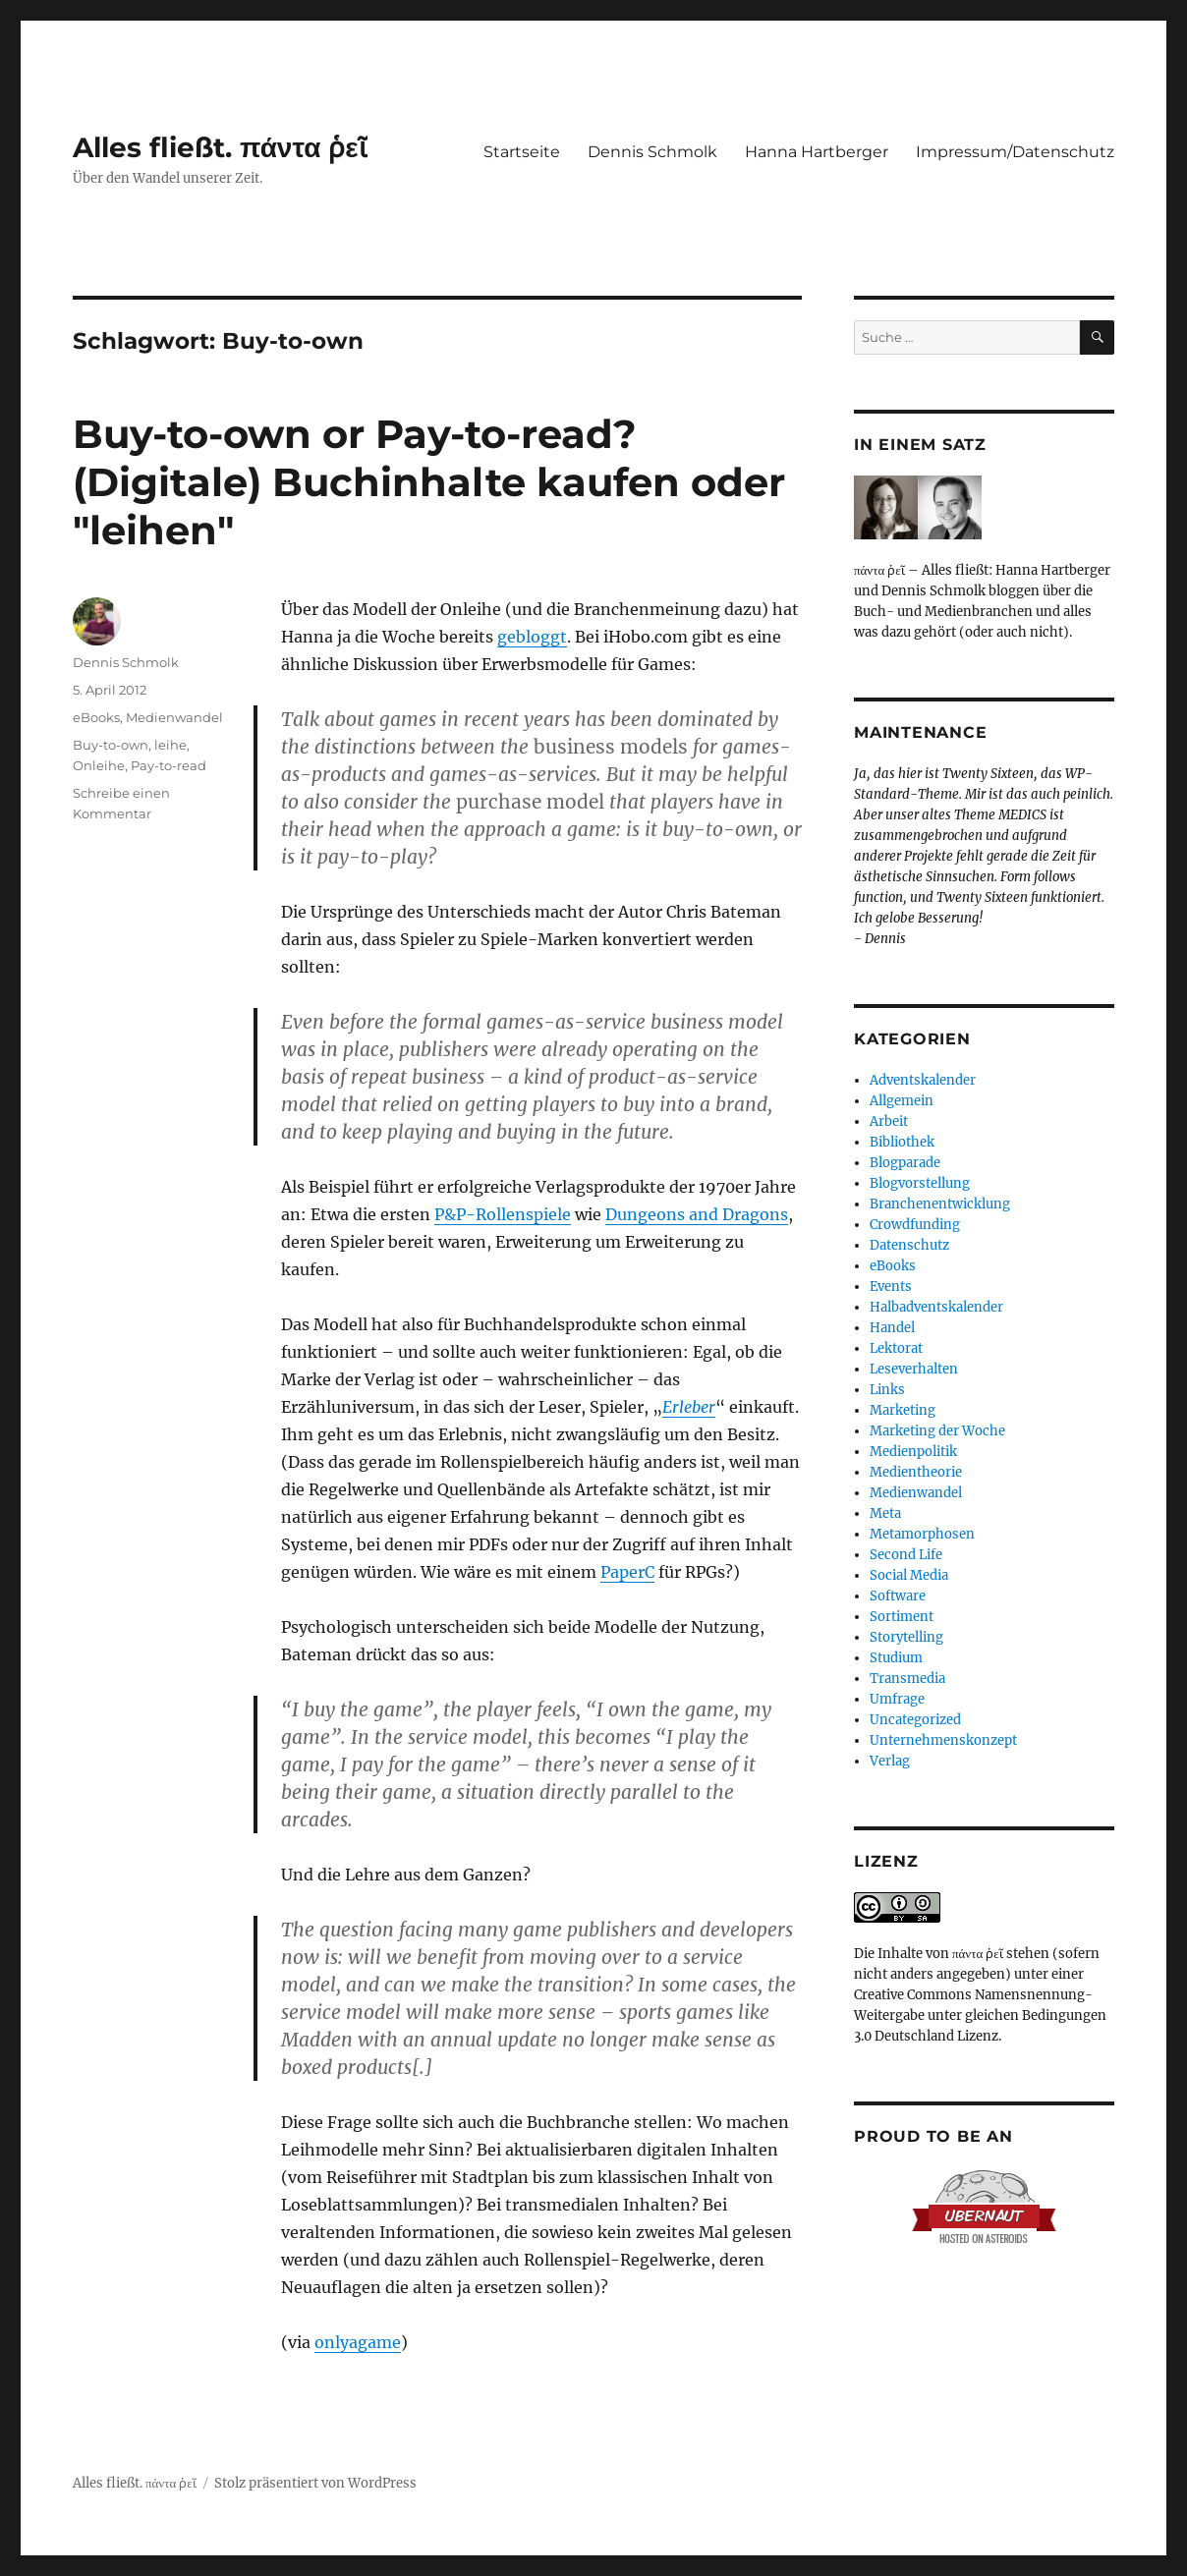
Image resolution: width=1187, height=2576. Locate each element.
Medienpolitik (913, 1451)
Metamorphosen (922, 1534)
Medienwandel (174, 717)
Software (898, 1596)
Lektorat (896, 1348)
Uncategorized (915, 1719)
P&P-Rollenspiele (502, 1214)
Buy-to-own (110, 745)
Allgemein (901, 1100)
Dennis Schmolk (652, 151)
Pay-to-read (168, 765)
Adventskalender (923, 1080)
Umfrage (897, 1699)
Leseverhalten (914, 1369)
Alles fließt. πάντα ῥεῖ (220, 147)
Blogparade (905, 1162)
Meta (885, 1513)
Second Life (906, 1554)
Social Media (909, 1575)
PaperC (627, 1572)
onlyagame (357, 2342)
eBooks (96, 717)
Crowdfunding (915, 1224)
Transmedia (907, 1678)
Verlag (890, 1761)
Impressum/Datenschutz (1015, 151)
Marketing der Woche (937, 1431)
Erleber (688, 1407)
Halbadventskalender (936, 1307)
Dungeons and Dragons (696, 1214)
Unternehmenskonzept (943, 1740)
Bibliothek (902, 1142)
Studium (896, 1658)
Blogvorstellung (920, 1183)
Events (891, 1286)
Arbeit (889, 1121)
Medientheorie (916, 1472)
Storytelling (906, 1637)
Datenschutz (909, 1245)
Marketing (902, 1410)
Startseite (521, 151)
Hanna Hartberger (816, 151)
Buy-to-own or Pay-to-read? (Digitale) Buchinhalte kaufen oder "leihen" (429, 482)
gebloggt (532, 636)
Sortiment (901, 1616)
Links (887, 1389)
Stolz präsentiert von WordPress (315, 2483)
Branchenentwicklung (940, 1204)
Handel (892, 1327)
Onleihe (99, 765)
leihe (170, 745)
